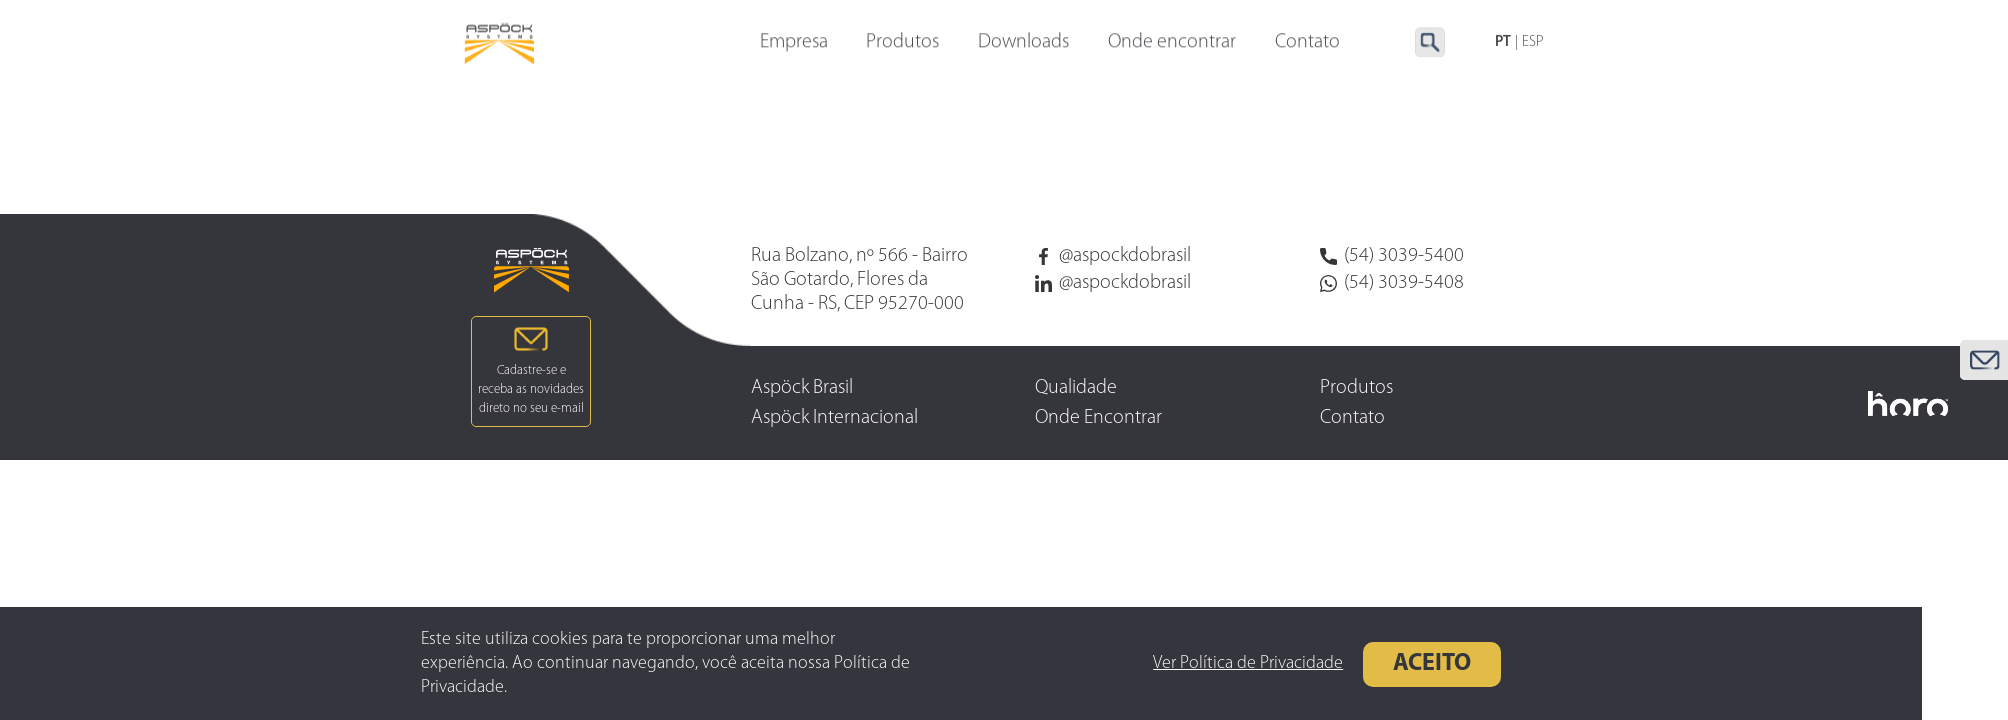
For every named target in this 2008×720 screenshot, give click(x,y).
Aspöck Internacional (834, 418)
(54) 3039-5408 (1392, 283)
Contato (1352, 418)
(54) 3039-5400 (1392, 256)
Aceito (1402, 664)
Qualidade (1076, 388)
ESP (1533, 42)
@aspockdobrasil (1113, 256)
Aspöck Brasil (802, 388)
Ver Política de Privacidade (1218, 663)
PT (1503, 42)
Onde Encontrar (1098, 418)
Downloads (1023, 43)
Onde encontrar (1172, 43)
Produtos (902, 43)
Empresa (794, 43)
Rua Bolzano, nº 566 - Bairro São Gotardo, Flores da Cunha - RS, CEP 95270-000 (859, 280)
